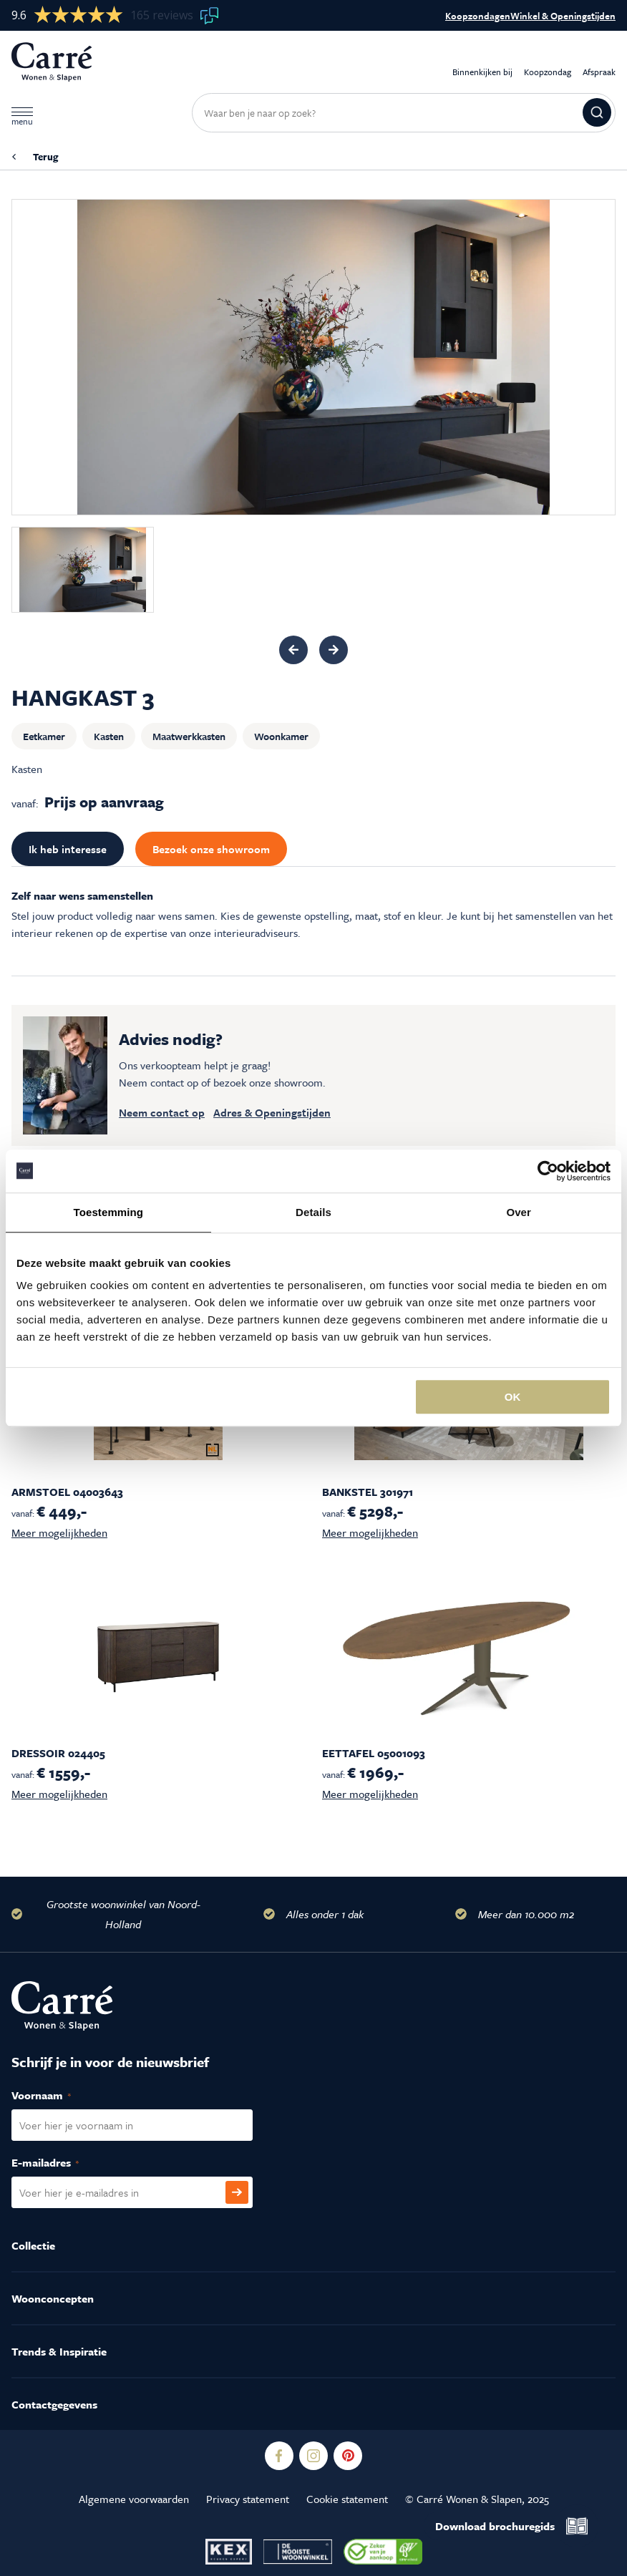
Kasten (109, 736)
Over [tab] (518, 1212)
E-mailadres (60, 2163)
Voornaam (56, 2095)
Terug (45, 157)
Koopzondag (547, 62)
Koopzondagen (477, 16)
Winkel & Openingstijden (563, 16)
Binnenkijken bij (482, 62)
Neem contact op (162, 1112)
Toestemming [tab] (109, 1212)
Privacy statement (247, 2499)
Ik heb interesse (68, 849)
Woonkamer (281, 736)
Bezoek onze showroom (211, 849)
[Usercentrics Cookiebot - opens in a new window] (548, 1171)
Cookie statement (347, 2499)
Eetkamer (44, 736)
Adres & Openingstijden (272, 1112)
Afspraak (599, 62)
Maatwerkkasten (188, 736)
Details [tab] (313, 1212)
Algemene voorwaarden (134, 2499)
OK (513, 1397)
